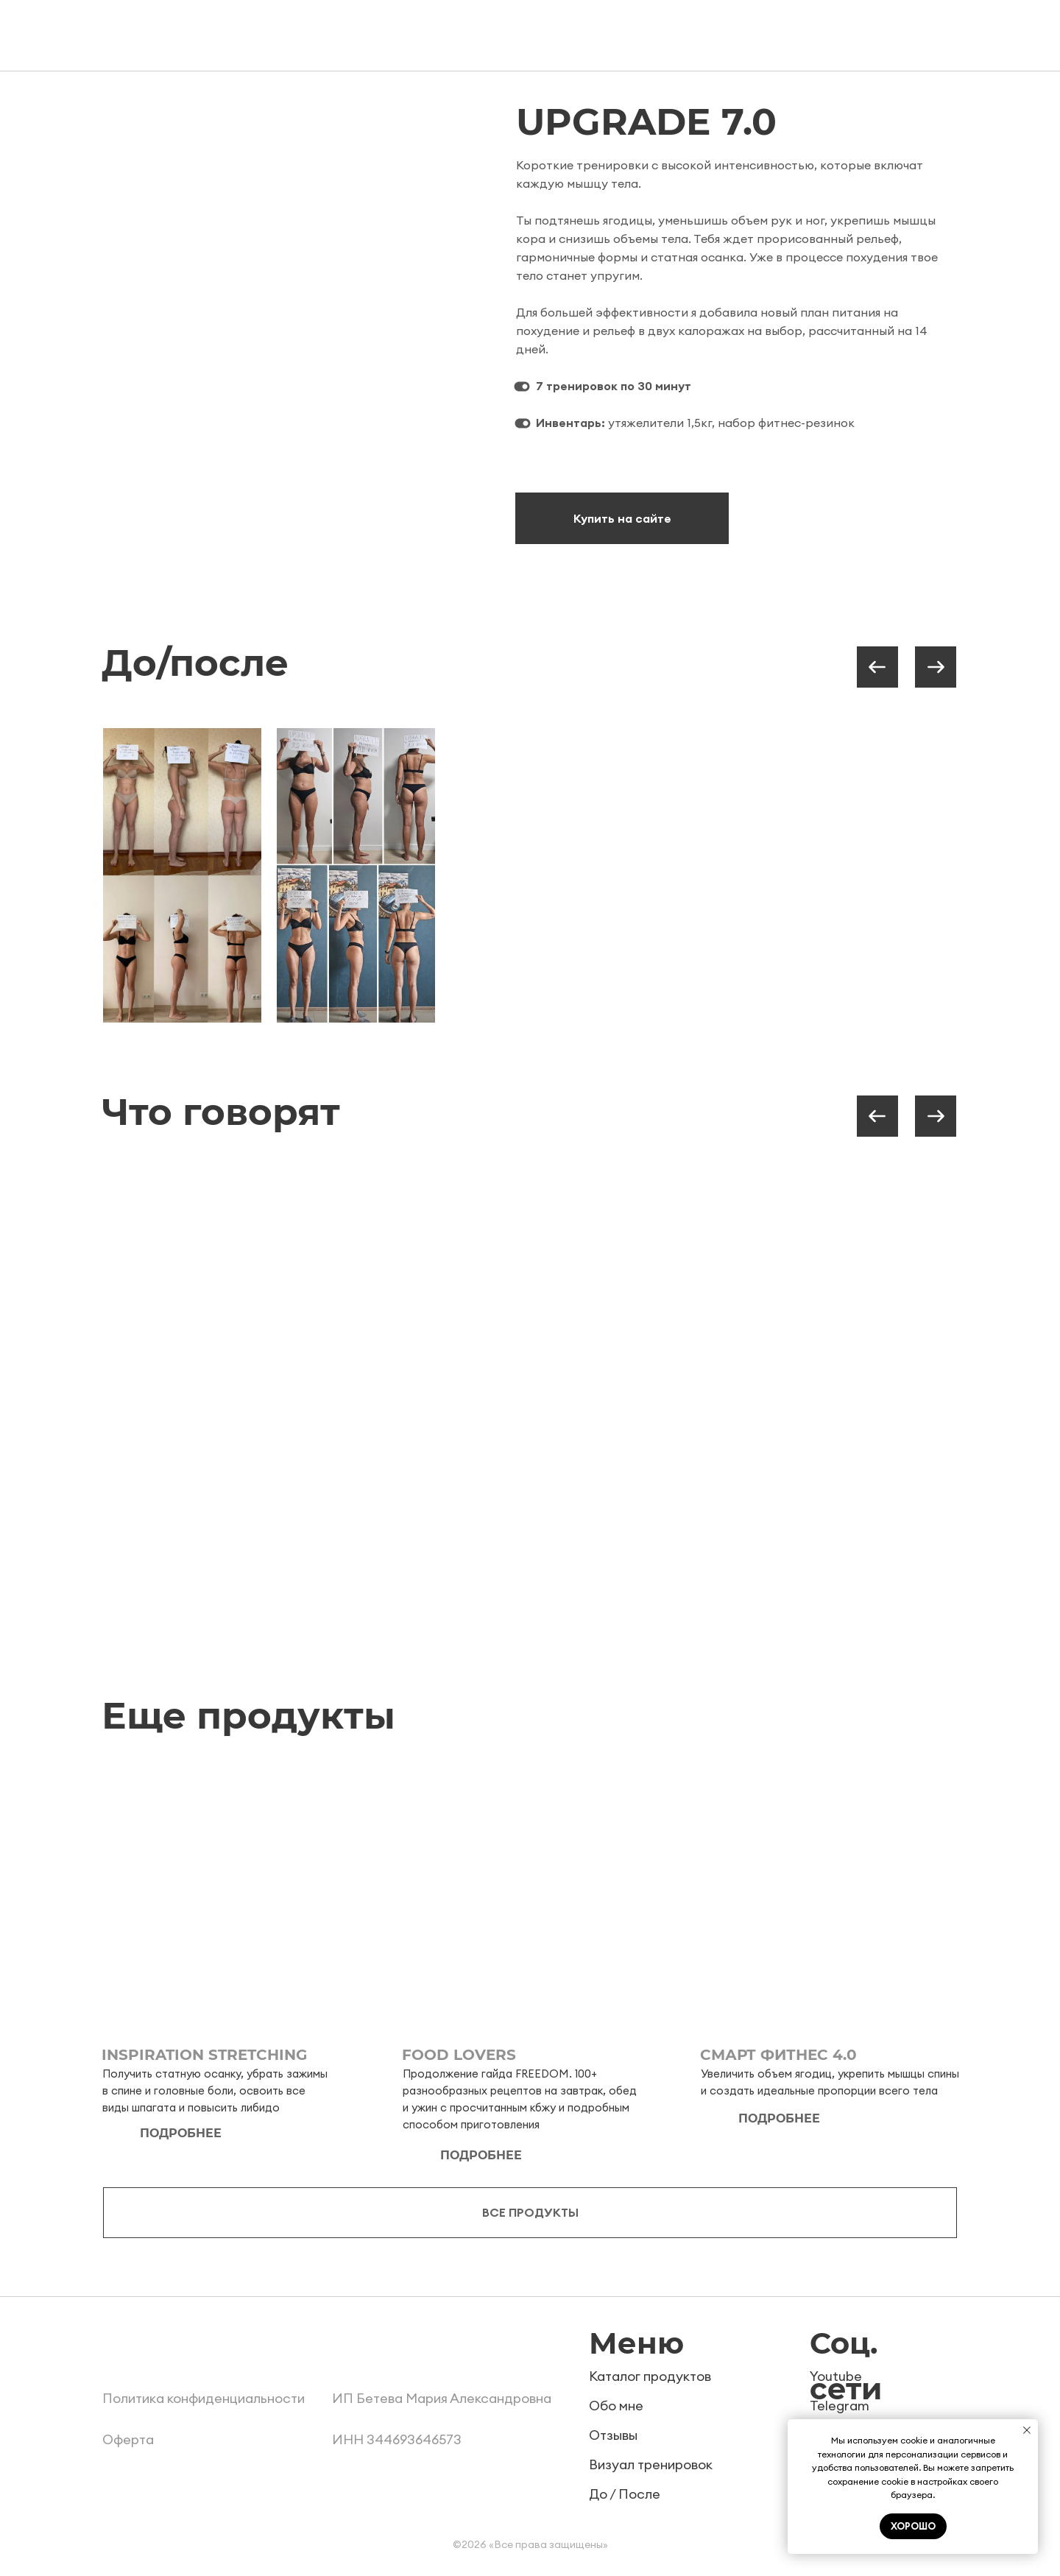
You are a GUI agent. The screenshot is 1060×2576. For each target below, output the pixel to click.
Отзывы (613, 2435)
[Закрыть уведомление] (1027, 2430)
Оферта (128, 2439)
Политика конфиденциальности (203, 2398)
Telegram (839, 2405)
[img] (230, 1897)
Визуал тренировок (651, 2464)
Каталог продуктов (650, 2376)
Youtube (836, 2376)
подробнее (181, 2133)
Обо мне (616, 2405)
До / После (624, 2493)
